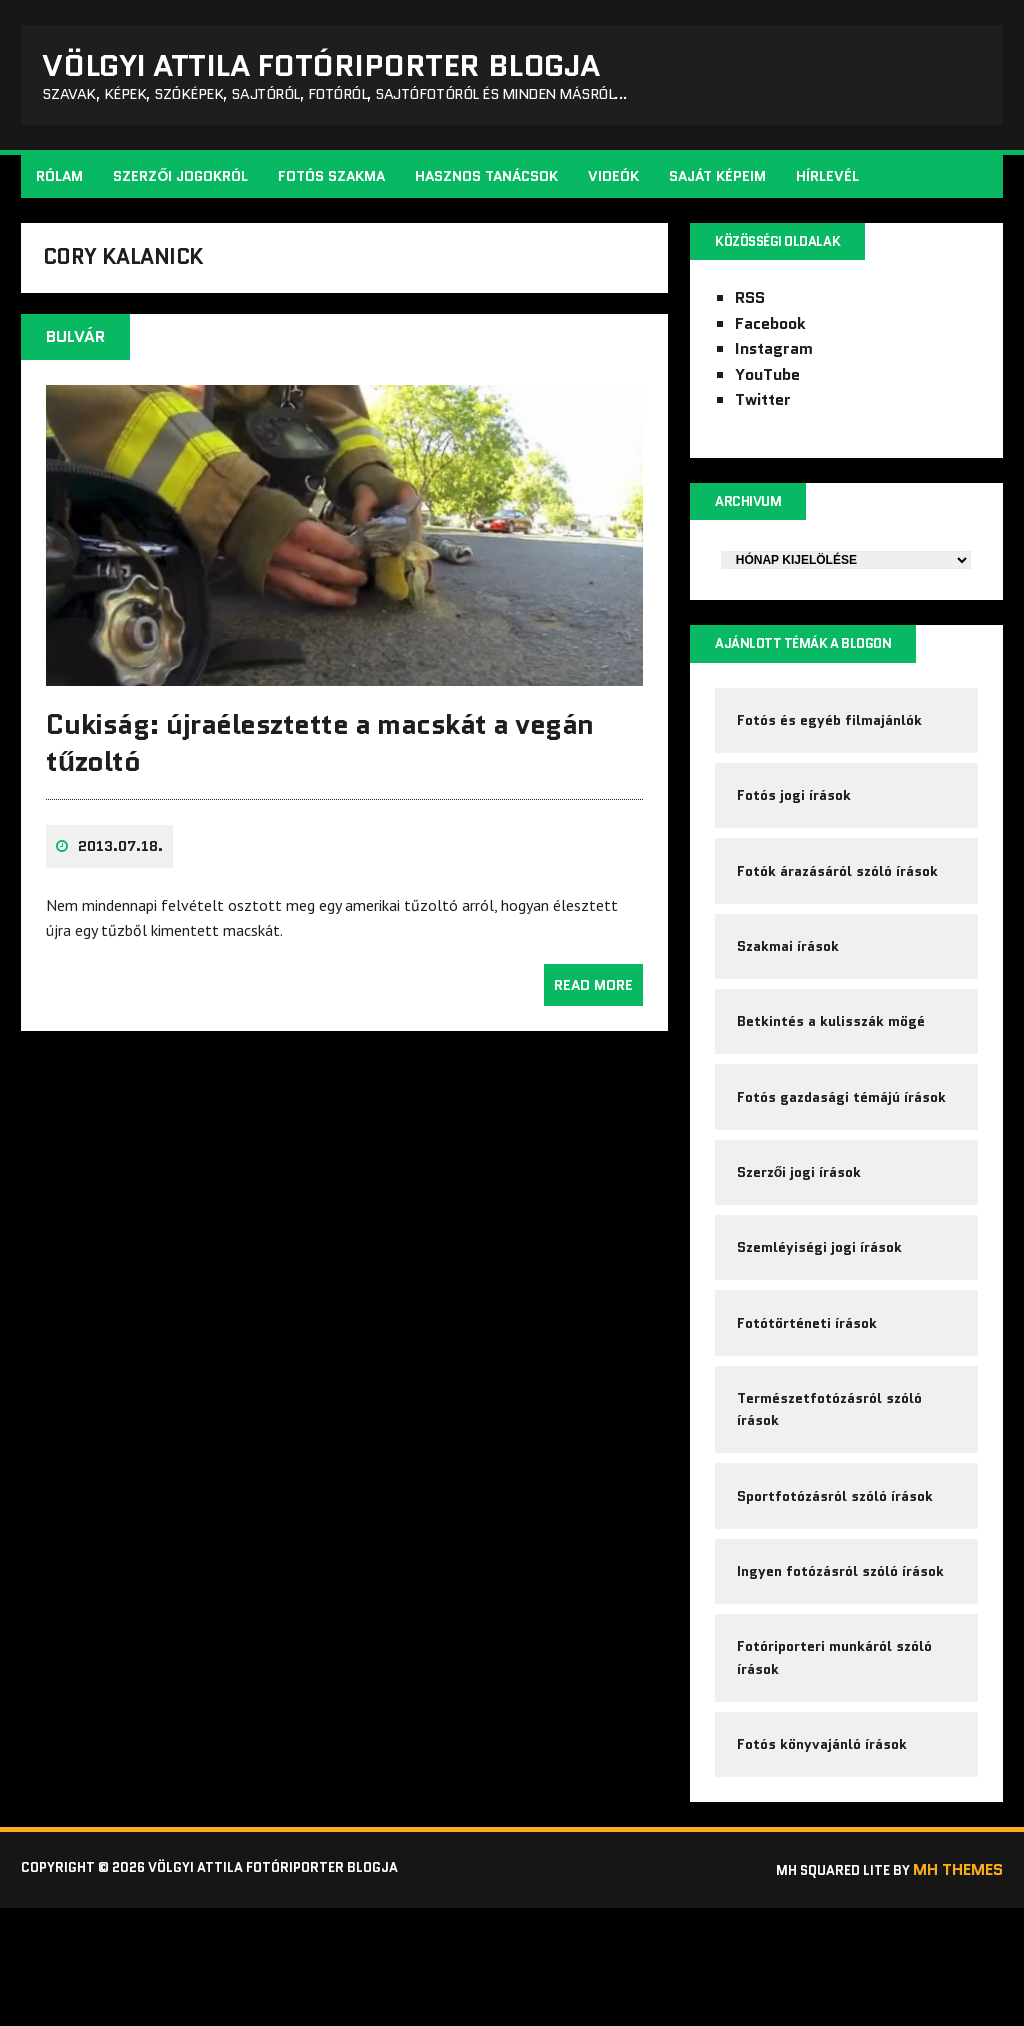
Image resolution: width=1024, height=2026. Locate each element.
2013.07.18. (124, 873)
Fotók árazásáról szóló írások (839, 908)
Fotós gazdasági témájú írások (843, 1155)
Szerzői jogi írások (801, 1238)
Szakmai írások (790, 991)
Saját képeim (721, 186)
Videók (617, 186)
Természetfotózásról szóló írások (831, 1496)
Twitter (762, 412)
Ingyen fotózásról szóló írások (842, 1672)
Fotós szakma (335, 186)
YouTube (766, 387)
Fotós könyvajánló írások (824, 1859)
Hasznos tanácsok (490, 186)
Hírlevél (831, 186)
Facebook (769, 335)
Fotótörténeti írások (809, 1402)
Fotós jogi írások (796, 826)
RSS (749, 310)
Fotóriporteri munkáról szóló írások (836, 1765)
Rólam (63, 186)
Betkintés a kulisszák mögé (833, 1073)
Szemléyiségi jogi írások (821, 1320)
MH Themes (954, 1988)
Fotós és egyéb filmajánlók (831, 743)
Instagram (773, 361)
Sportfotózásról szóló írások (837, 1590)
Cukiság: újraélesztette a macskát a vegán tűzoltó (323, 769)
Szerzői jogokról (184, 186)
